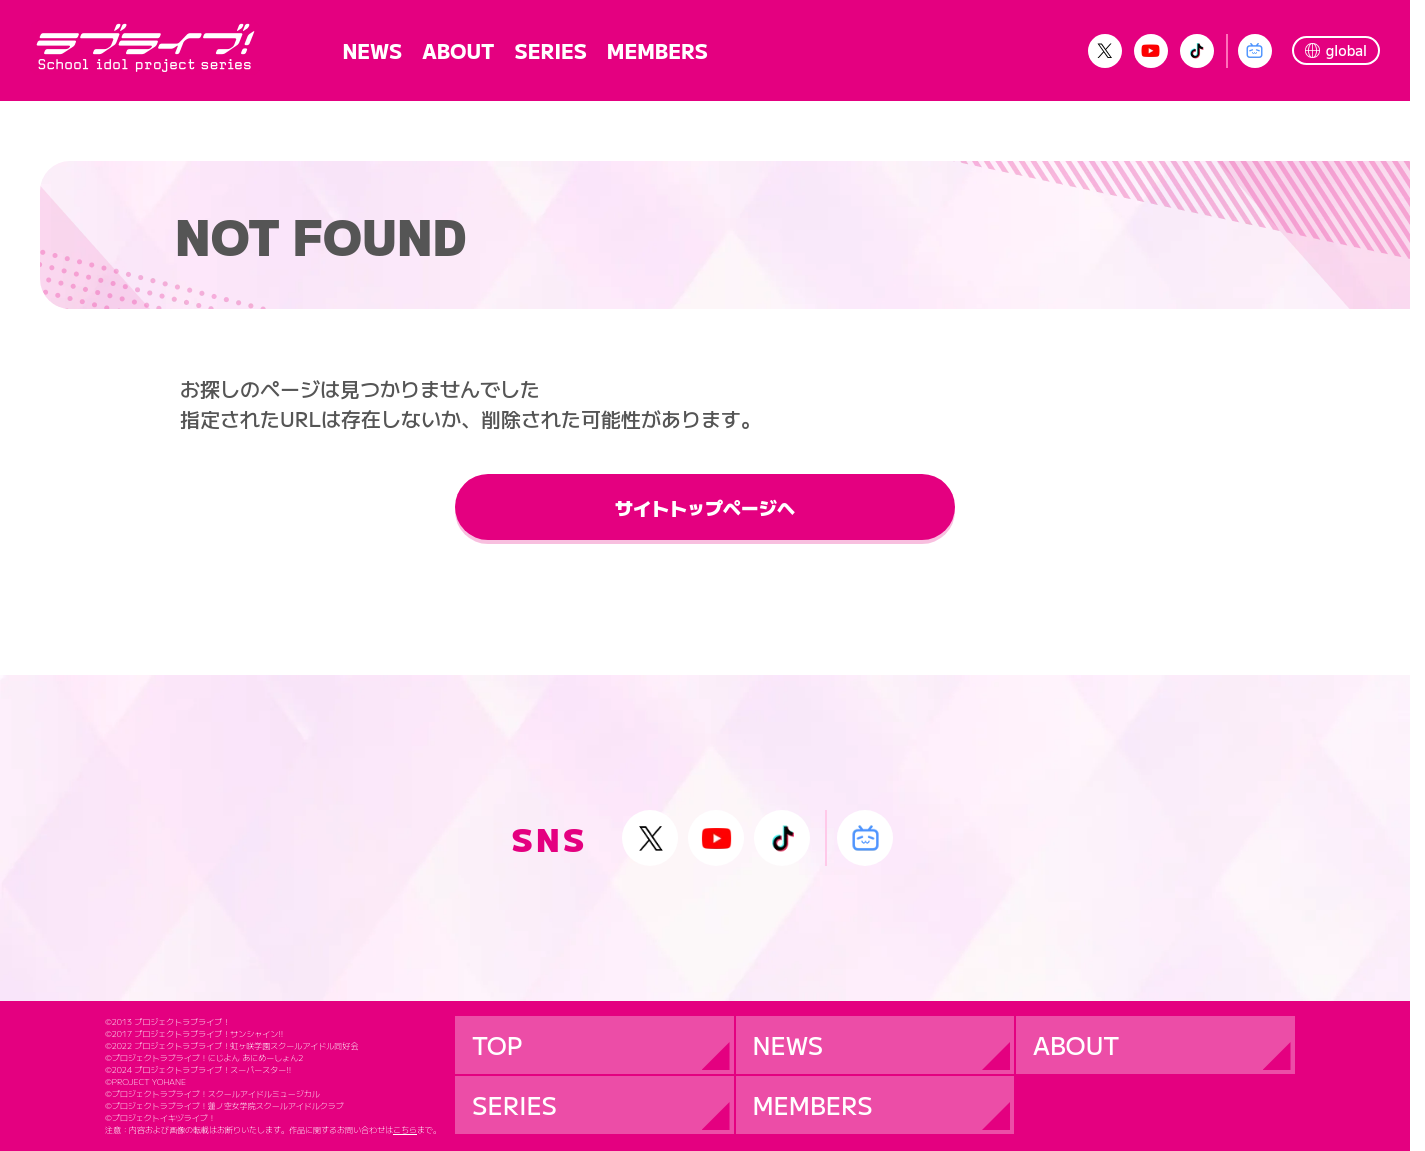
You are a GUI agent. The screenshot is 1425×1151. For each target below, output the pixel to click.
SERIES (550, 50)
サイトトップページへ (705, 507)
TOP (497, 1044)
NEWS (373, 50)
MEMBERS (657, 50)
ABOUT (458, 50)
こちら (405, 1130)
